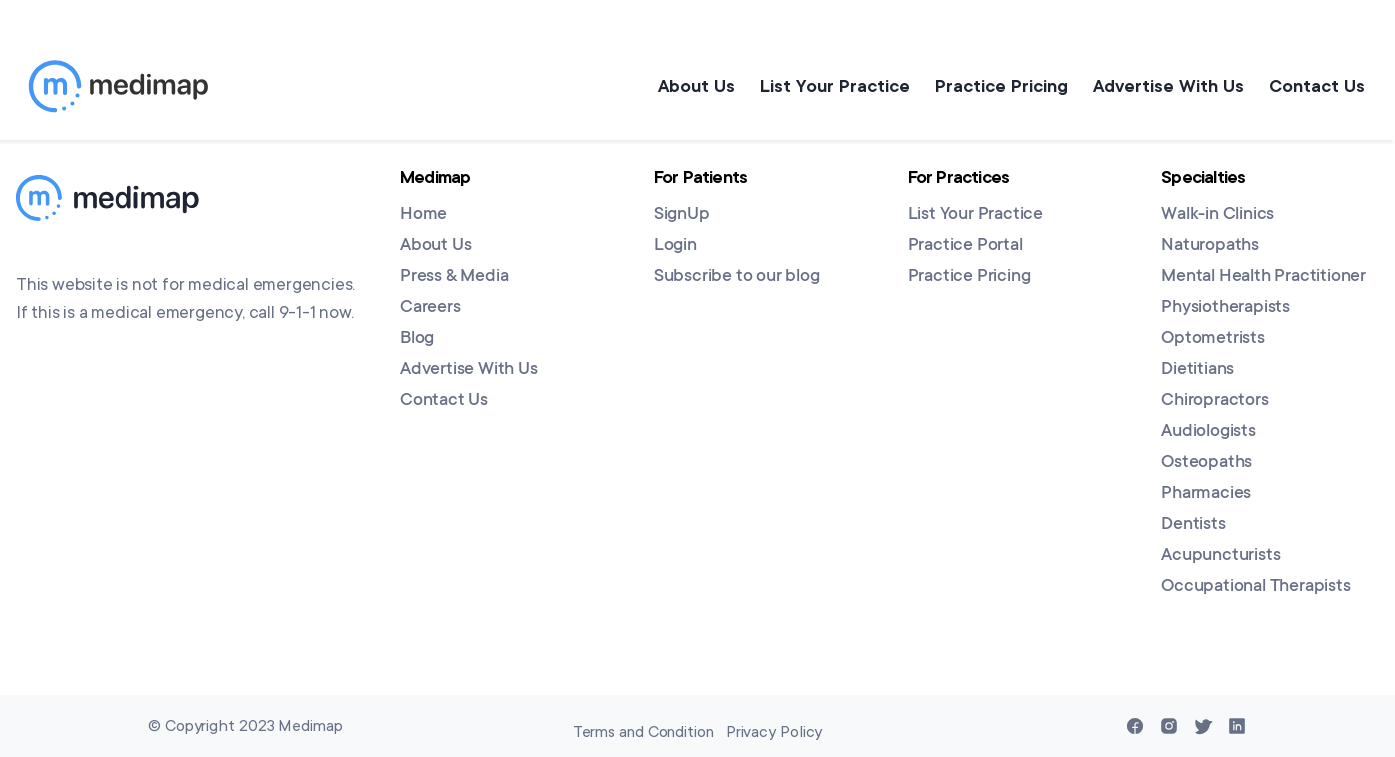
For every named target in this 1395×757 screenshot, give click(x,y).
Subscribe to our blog (737, 277)
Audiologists (1208, 432)
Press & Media (454, 277)
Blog (417, 339)
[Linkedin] (1237, 726)
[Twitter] (1203, 726)
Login (675, 246)
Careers (430, 308)
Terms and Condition (643, 732)
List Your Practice (820, 86)
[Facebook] (1135, 726)
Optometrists (1213, 339)
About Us (676, 86)
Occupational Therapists (1255, 587)
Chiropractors (1214, 401)
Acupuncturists (1220, 556)
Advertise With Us (1163, 86)
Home (423, 215)
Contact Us (1317, 86)
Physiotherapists (1225, 308)
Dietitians (1197, 370)
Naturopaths (1210, 246)
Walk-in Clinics (1217, 215)
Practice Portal (965, 246)
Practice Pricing (991, 86)
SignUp (682, 215)
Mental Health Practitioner (1263, 277)
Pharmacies (1206, 494)
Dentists (1193, 525)
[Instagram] (1169, 726)
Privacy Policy (774, 732)
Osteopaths (1206, 463)
